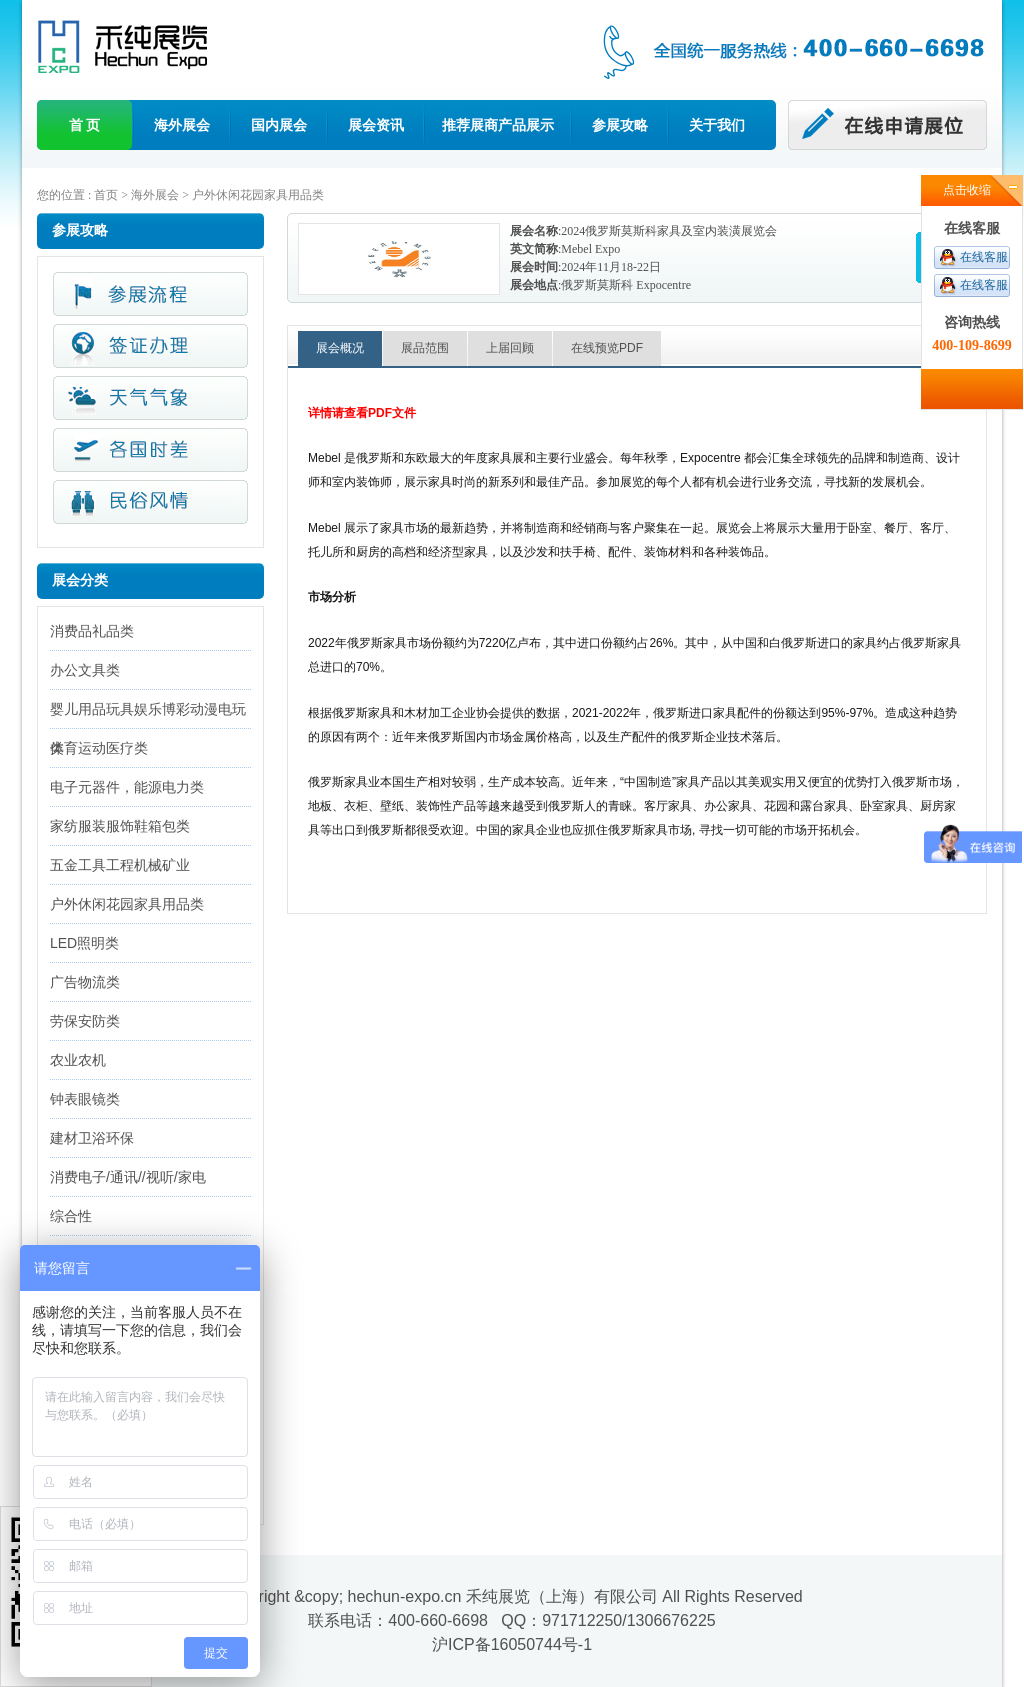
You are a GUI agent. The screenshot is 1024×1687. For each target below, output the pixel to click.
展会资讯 (376, 125)
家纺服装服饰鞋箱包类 (120, 826)
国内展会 (279, 125)
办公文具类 (85, 670)
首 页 (85, 125)
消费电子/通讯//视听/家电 (128, 1177)
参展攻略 (620, 125)
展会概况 (340, 348)
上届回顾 (510, 348)
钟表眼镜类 (85, 1099)
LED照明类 (84, 943)
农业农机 (78, 1060)
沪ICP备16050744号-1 (512, 1644)
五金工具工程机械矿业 (120, 865)
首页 (106, 195)
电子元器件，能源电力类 (127, 787)
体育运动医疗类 (99, 748)
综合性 (71, 1216)
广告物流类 (85, 982)
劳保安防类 (85, 1021)
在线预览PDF (607, 348)
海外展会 (182, 125)
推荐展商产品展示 (498, 125)
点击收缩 (967, 190)
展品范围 (425, 348)
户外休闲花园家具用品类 (258, 195)
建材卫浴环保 (92, 1138)
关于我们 (717, 125)
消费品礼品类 (92, 631)
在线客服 (984, 257)
